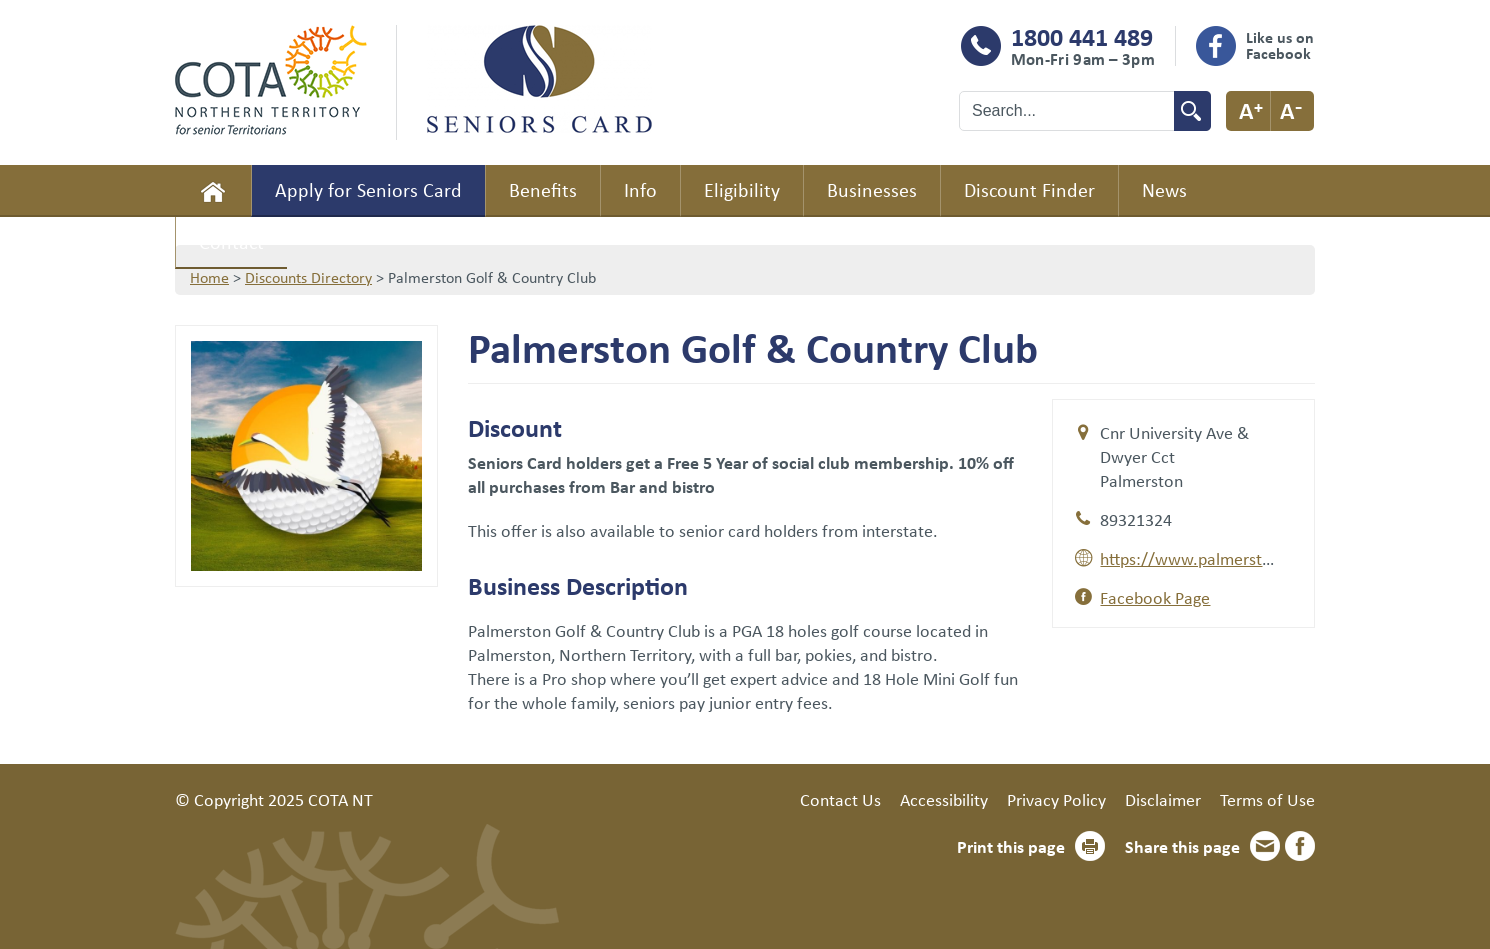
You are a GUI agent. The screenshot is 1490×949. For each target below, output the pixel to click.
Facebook (1300, 846)
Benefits (543, 189)
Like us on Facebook (1280, 45)
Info (640, 189)
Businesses (872, 189)
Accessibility (944, 799)
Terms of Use (1267, 799)
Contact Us (840, 799)
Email (1265, 846)
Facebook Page (1155, 597)
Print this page (1011, 846)
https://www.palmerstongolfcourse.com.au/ (1262, 558)
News (1164, 189)
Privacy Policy (1056, 799)
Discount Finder (1029, 189)
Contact (231, 241)
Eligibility (742, 189)
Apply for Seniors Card (368, 189)
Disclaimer (1163, 799)
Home (213, 191)
